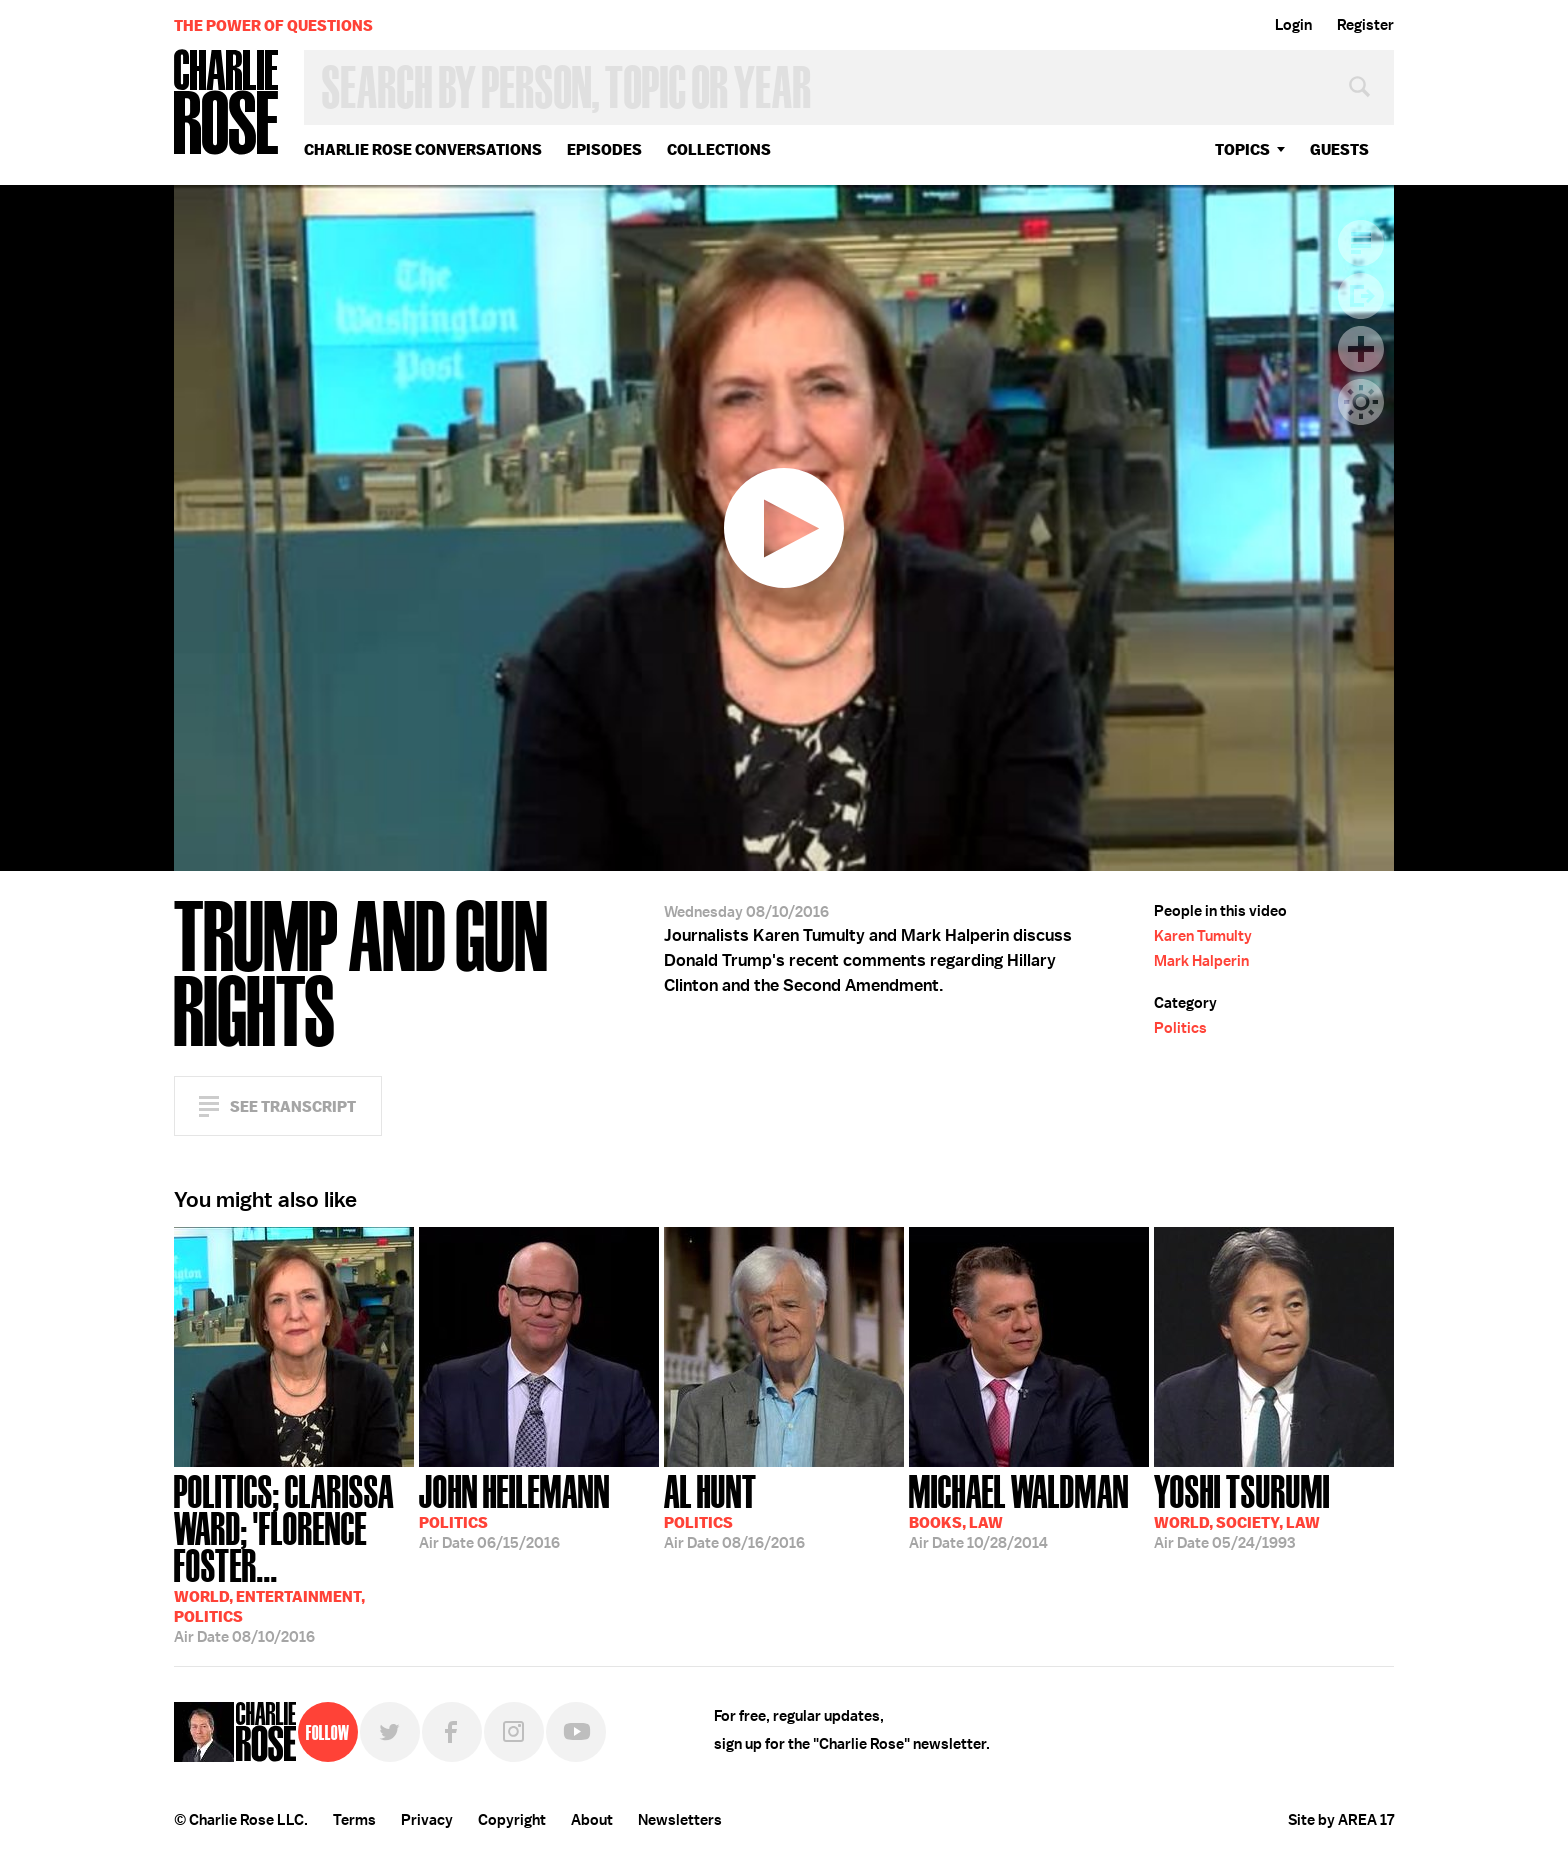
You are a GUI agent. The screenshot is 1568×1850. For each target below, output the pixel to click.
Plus (1361, 349)
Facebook (452, 1732)
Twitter (390, 1732)
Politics (1180, 1028)
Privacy (427, 1820)
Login (1293, 25)
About (592, 1820)
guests (1339, 149)
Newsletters (680, 1820)
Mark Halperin (1201, 961)
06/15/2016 (514, 1510)
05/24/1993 (1242, 1510)
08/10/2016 (294, 1557)
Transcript (1361, 243)
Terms (354, 1820)
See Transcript (293, 1106)
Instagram (514, 1732)
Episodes (604, 149)
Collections (719, 149)
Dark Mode (1361, 402)
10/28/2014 (1019, 1510)
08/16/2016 (734, 1510)
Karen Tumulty (1203, 936)
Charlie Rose (227, 103)
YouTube (576, 1732)
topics (1242, 149)
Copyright (512, 1820)
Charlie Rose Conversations (423, 149)
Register (1365, 25)
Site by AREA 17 (1341, 1820)
